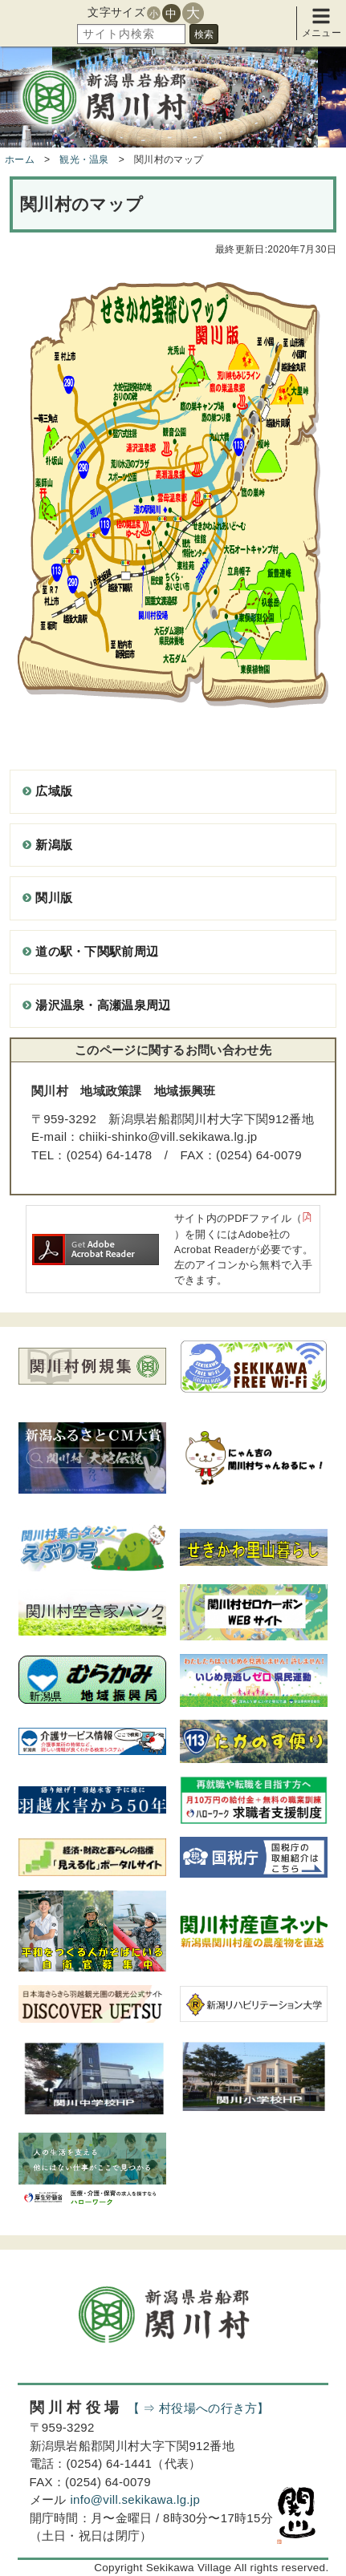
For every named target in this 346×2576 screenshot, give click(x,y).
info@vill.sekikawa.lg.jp (135, 2499)
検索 (204, 34)
